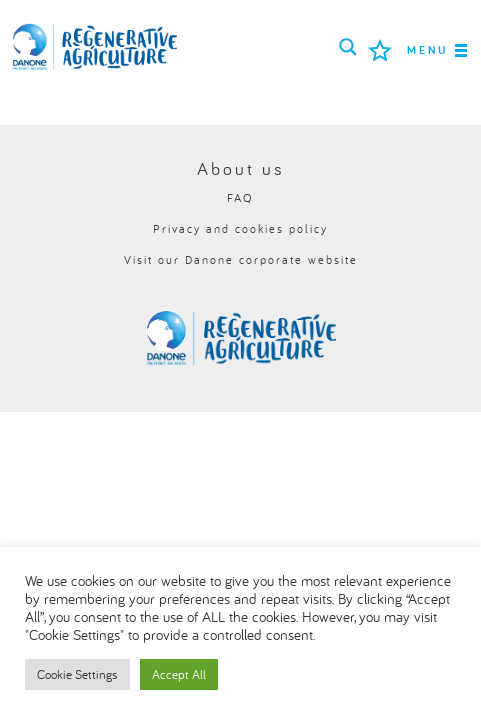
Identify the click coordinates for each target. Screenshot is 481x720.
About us (241, 168)
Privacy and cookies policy (240, 228)
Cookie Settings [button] (77, 674)
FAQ (240, 197)
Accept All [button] (179, 674)
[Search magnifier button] (348, 47)
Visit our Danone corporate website (241, 259)
